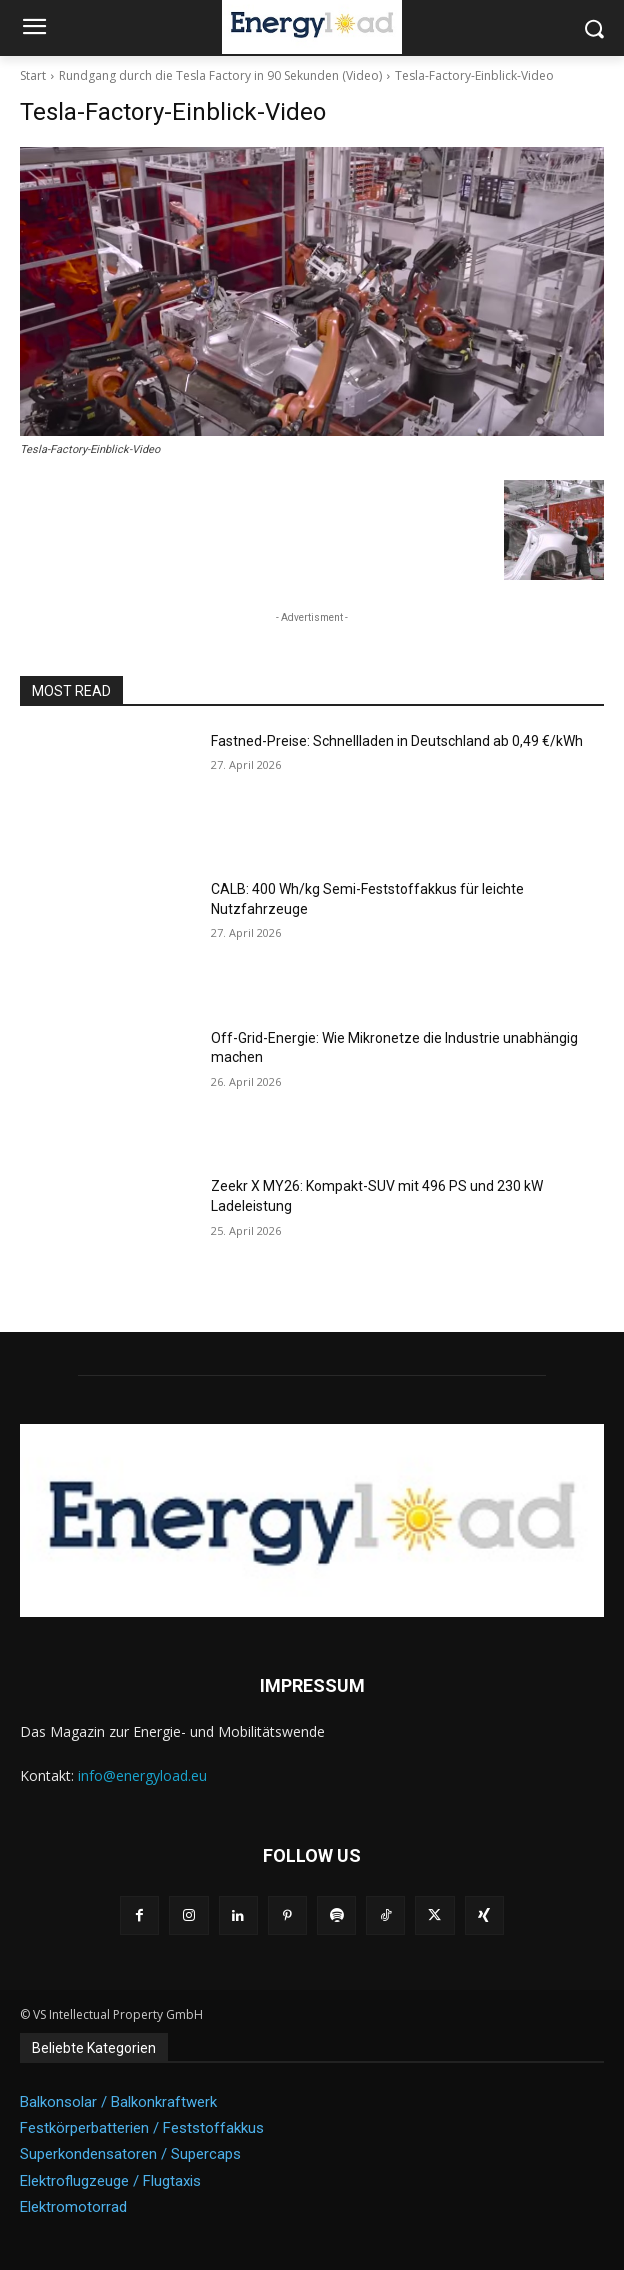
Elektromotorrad (73, 2207)
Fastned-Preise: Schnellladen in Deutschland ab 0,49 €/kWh (397, 741)
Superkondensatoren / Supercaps (130, 2154)
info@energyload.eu (142, 1775)
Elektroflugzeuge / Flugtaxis (110, 2181)
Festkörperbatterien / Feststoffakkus (142, 2128)
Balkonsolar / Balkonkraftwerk (118, 2102)
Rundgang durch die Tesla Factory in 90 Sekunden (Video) (220, 75)
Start (33, 75)
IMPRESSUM (312, 1685)
